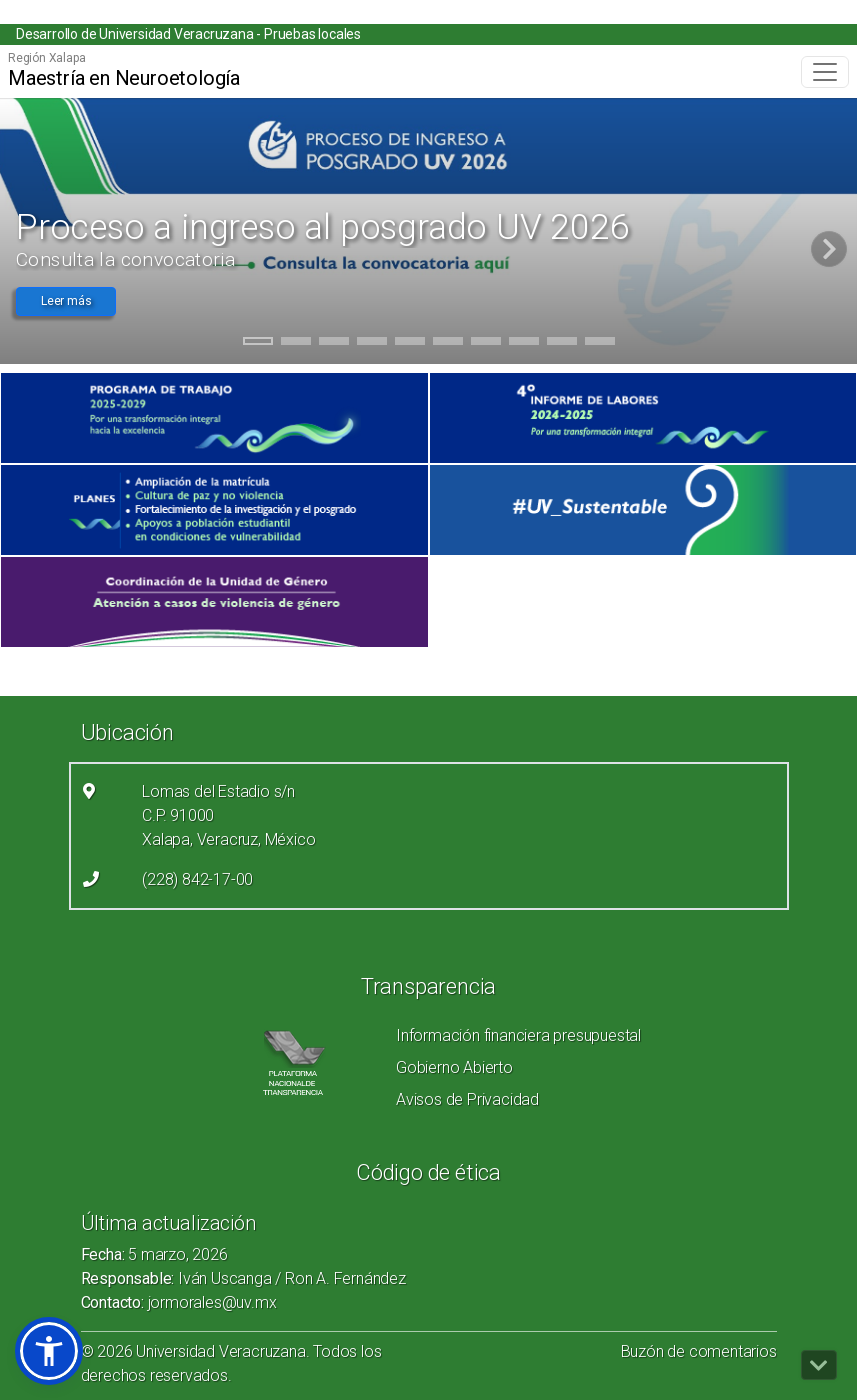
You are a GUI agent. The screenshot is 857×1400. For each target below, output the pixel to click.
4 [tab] (371, 344)
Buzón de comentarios (699, 1351)
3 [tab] (333, 344)
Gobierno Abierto (454, 1067)
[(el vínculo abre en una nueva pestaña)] (214, 418)
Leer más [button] (66, 301)
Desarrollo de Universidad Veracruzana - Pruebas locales (188, 34)
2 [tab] (295, 344)
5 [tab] (409, 344)
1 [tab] (257, 344)
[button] (49, 1351)
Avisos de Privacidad (467, 1099)
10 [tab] (600, 344)
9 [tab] (561, 344)
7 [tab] (485, 344)
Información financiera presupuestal (518, 1035)
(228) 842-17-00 (197, 879)
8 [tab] (523, 344)
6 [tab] (447, 344)
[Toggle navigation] (825, 72)
